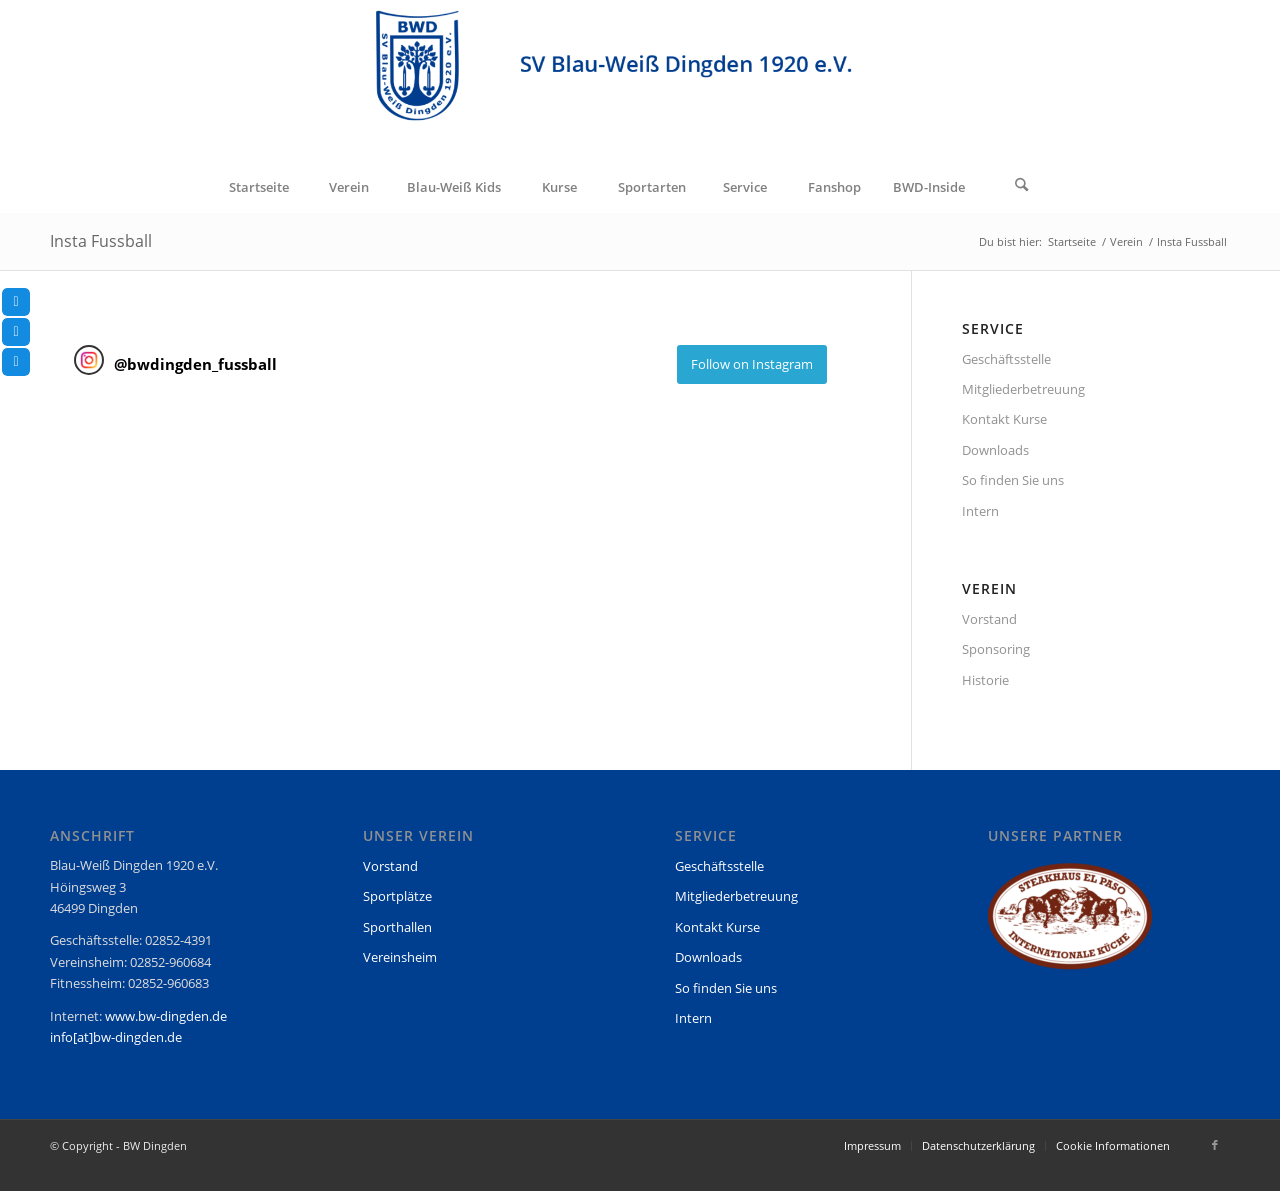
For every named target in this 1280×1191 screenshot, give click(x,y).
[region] (1070, 925)
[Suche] (1022, 187)
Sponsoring (996, 649)
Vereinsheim (400, 957)
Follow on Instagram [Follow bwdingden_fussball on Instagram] (752, 364)
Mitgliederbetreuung (1023, 389)
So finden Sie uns (1013, 480)
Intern (980, 511)
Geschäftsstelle (1006, 359)
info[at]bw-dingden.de (116, 1037)
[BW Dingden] (640, 81)
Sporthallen (397, 927)
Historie (985, 680)
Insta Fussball (101, 241)
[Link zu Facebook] (1215, 1145)
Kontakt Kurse (1004, 419)
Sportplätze (397, 896)
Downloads (995, 450)
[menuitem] (258, 187)
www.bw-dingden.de (166, 1016)
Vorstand (989, 619)
